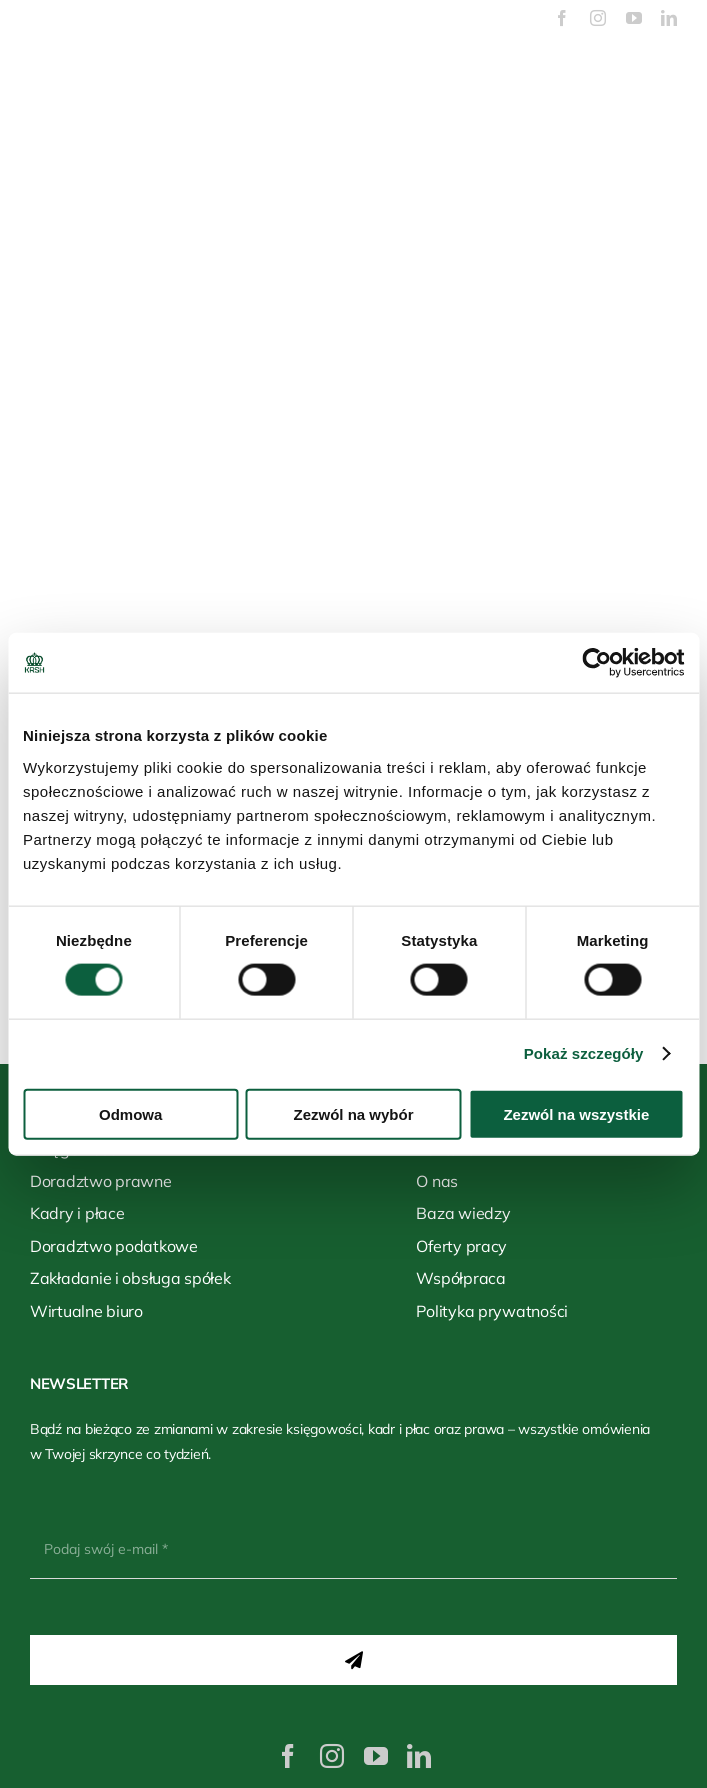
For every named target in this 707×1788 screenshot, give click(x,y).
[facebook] (562, 18)
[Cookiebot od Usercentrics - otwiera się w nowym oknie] (596, 663)
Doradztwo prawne (101, 1181)
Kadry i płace (77, 1213)
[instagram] (598, 18)
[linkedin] (669, 18)
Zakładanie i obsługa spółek (130, 1278)
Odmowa (130, 1113)
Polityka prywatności (492, 1311)
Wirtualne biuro (86, 1311)
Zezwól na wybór (354, 1113)
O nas (437, 1181)
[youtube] (634, 18)
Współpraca (460, 1278)
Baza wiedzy (463, 1213)
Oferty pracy (461, 1246)
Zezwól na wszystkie (576, 1113)
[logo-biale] (354, 54)
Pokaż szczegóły (584, 1053)
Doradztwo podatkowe (114, 1246)
